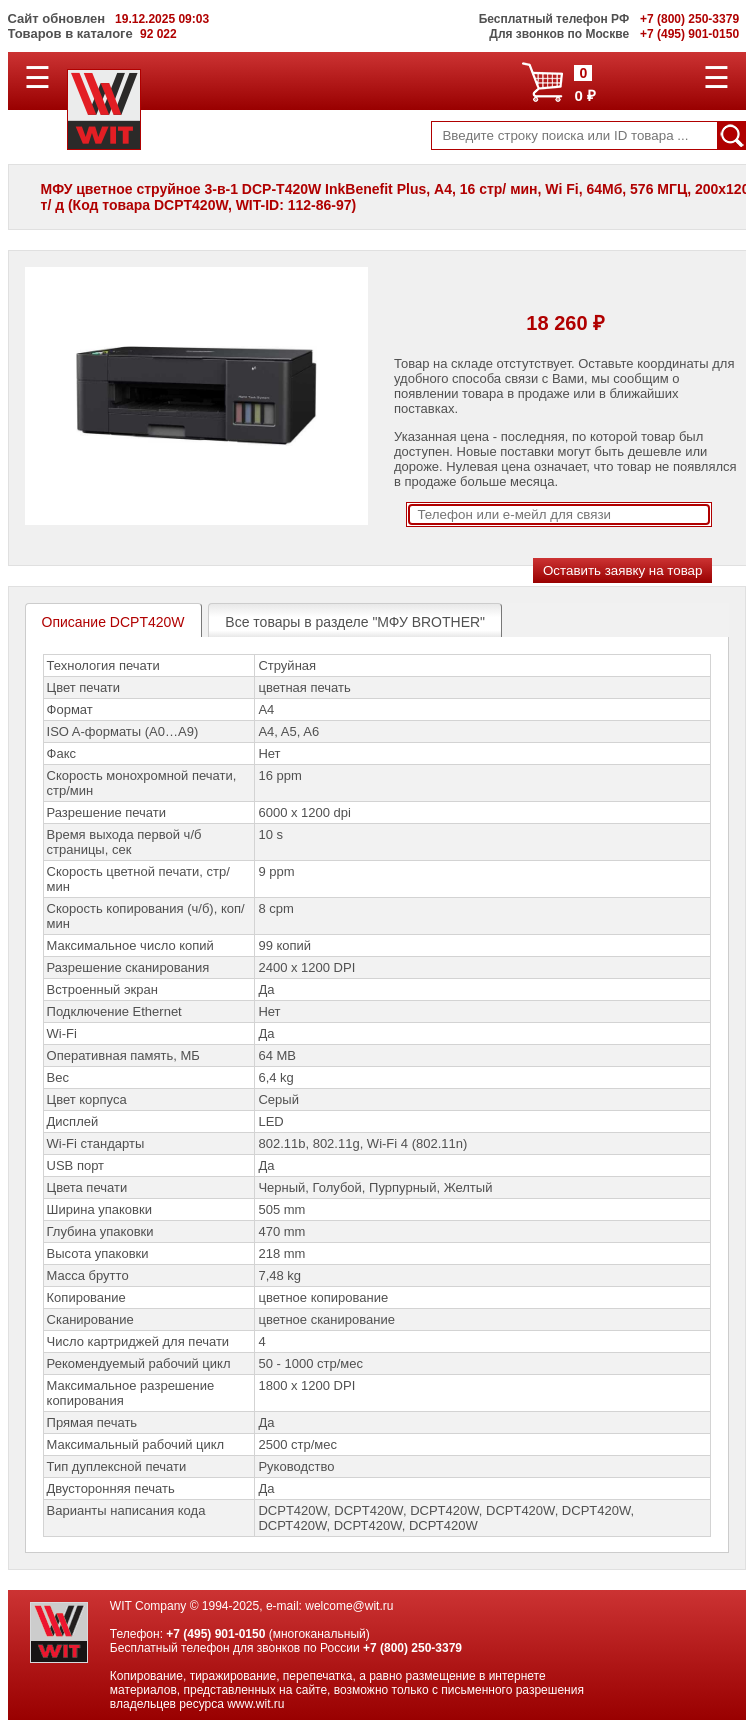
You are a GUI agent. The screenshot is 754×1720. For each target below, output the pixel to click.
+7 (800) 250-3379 (412, 1648)
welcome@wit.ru (349, 1606)
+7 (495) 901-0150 (215, 1634)
